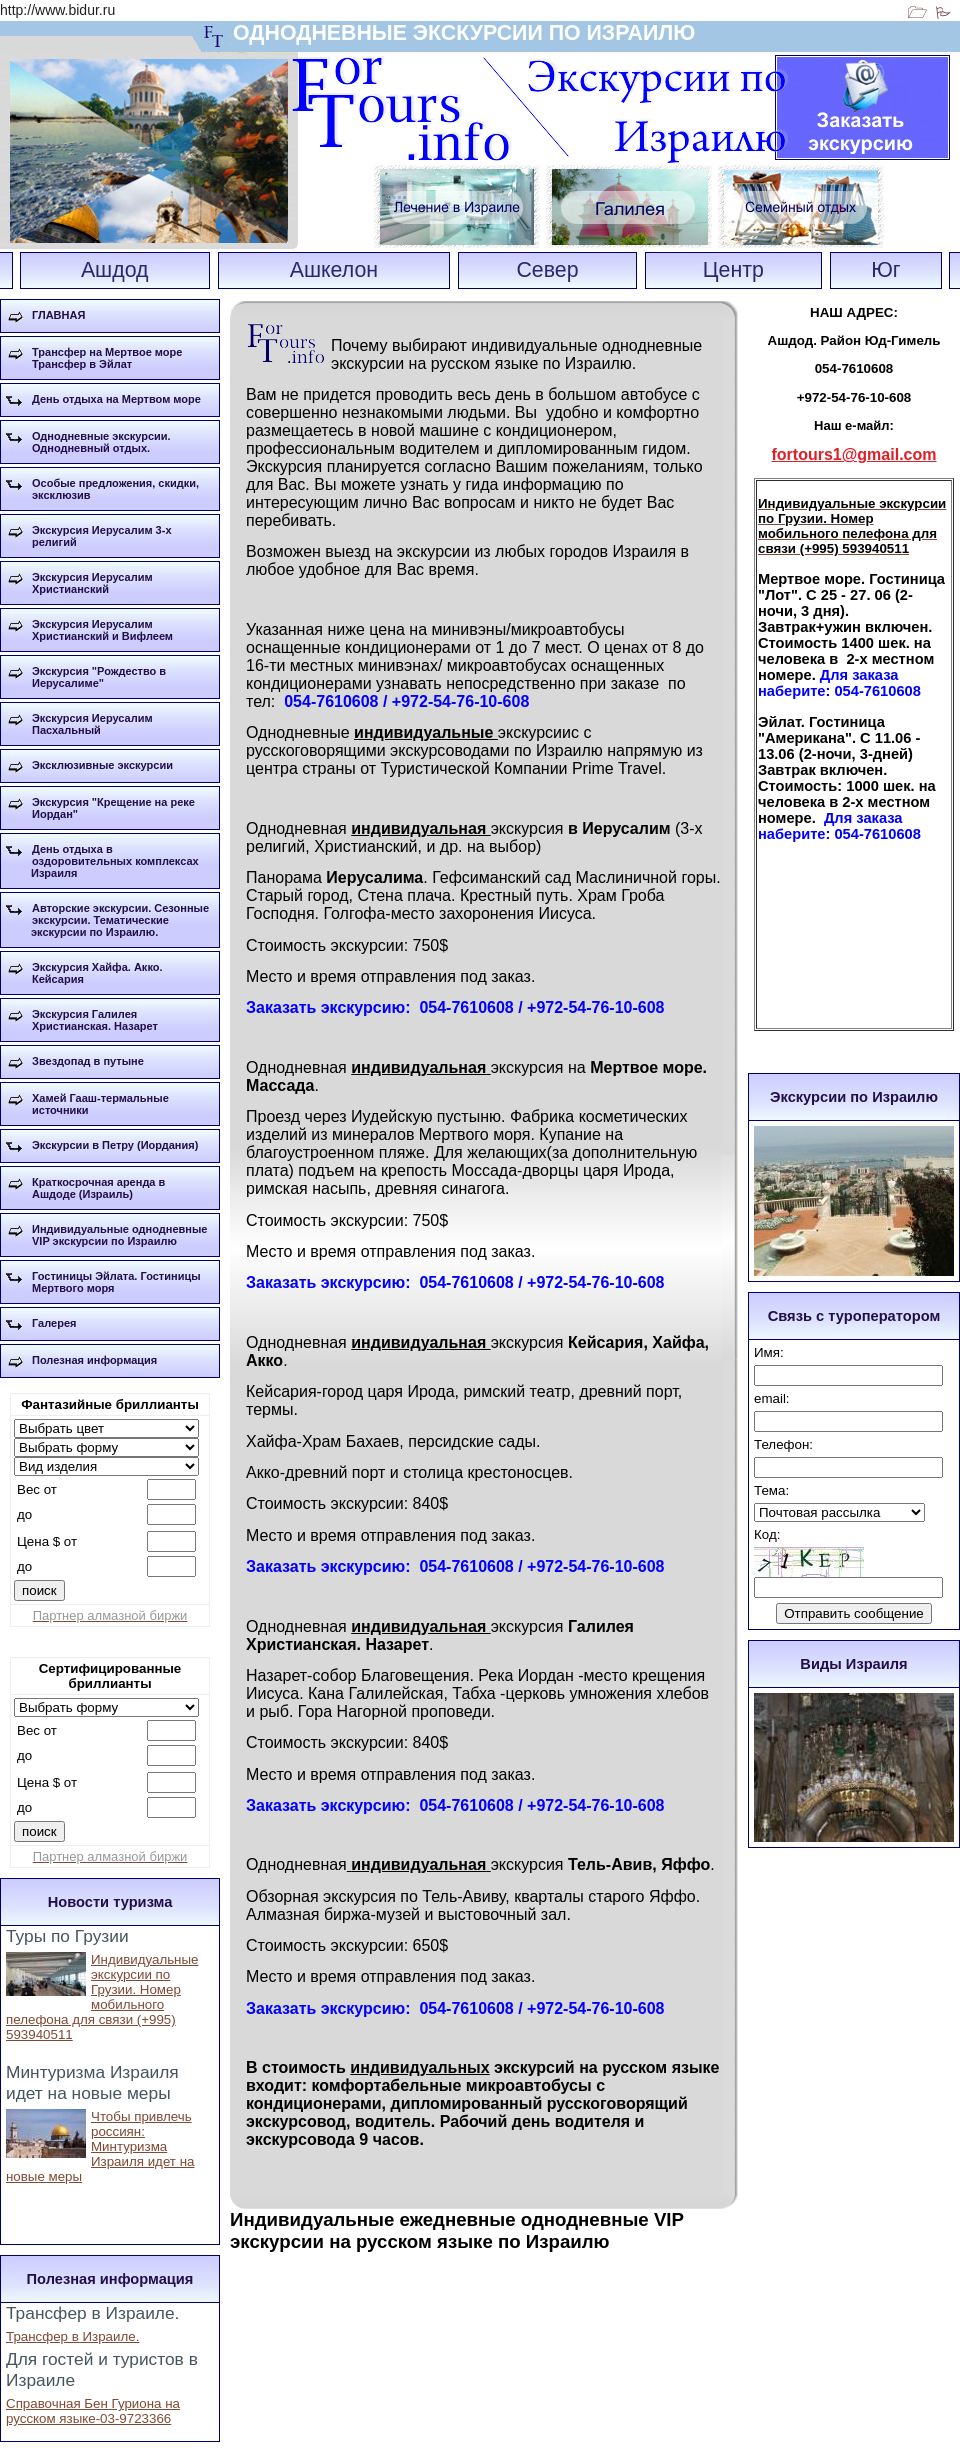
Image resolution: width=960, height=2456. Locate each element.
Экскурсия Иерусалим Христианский (92, 583)
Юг (885, 270)
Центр (733, 270)
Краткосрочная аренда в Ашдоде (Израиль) (98, 1188)
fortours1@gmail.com (854, 454)
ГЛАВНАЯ (58, 315)
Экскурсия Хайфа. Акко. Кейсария (97, 973)
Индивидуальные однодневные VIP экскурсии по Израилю (119, 1235)
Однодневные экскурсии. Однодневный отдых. (101, 442)
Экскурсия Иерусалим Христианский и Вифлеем (102, 630)
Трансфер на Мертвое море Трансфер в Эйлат (107, 358)
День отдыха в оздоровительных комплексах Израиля (115, 861)
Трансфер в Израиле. (72, 2336)
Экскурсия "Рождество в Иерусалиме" (99, 677)
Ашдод (115, 270)
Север (547, 270)
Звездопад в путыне (88, 1061)
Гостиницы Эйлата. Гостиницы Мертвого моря (116, 1282)
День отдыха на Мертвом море (116, 399)
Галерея (54, 1323)
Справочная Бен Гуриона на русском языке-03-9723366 (93, 2411)
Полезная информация (94, 1360)
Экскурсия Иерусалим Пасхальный (92, 724)
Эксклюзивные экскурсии (102, 765)
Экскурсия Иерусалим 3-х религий (102, 536)
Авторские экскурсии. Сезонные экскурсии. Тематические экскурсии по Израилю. (120, 920)
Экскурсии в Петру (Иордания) (115, 1145)
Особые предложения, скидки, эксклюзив (115, 489)
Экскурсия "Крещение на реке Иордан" (113, 808)
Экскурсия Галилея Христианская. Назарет (95, 1020)
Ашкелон (334, 270)
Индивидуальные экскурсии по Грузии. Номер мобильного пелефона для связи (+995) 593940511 (102, 1997)
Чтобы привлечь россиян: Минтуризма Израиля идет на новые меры (100, 2146)
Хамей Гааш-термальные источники (100, 1104)
